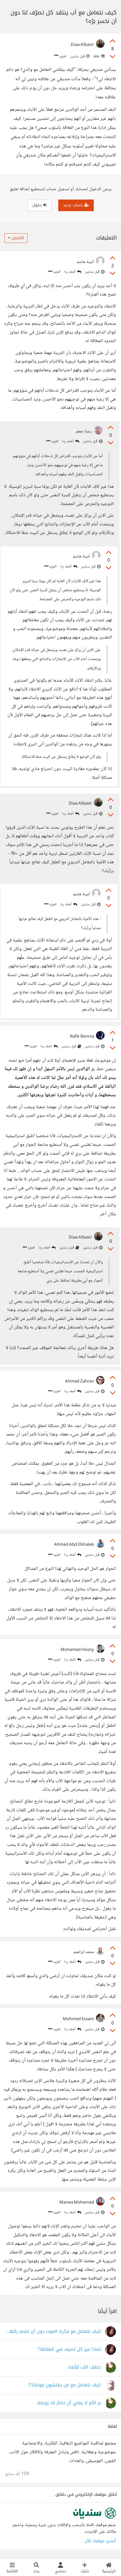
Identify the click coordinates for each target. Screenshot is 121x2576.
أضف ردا (72, 272)
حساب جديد (76, 205)
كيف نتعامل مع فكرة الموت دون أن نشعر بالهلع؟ (53, 2331)
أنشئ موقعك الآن (100, 2541)
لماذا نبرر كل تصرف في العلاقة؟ (69, 2349)
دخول (39, 205)
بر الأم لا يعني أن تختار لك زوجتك (69, 2403)
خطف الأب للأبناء (84, 2367)
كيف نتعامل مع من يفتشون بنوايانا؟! (64, 2385)
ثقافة (98, 56)
